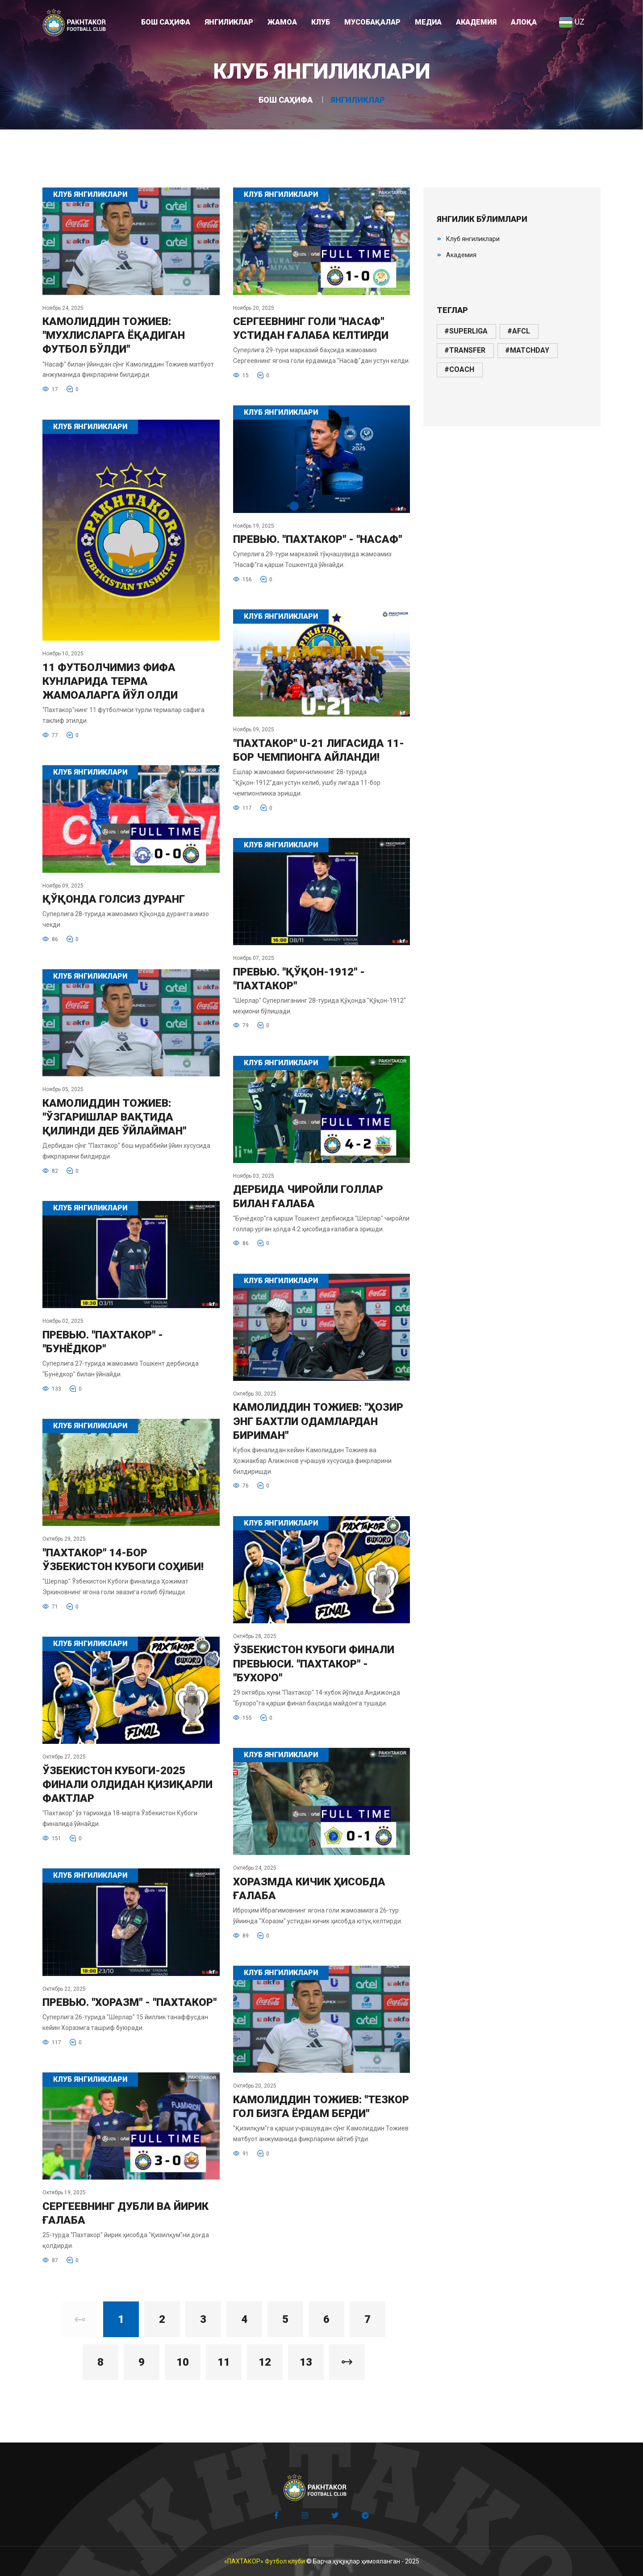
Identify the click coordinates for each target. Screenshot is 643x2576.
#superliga (466, 331)
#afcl (518, 331)
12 (265, 2362)
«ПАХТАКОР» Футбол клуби (264, 2561)
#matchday (527, 350)
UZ (572, 21)
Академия (461, 254)
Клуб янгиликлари (473, 238)
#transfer (464, 350)
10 (182, 2362)
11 (223, 2362)
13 (306, 2362)
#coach (459, 369)
